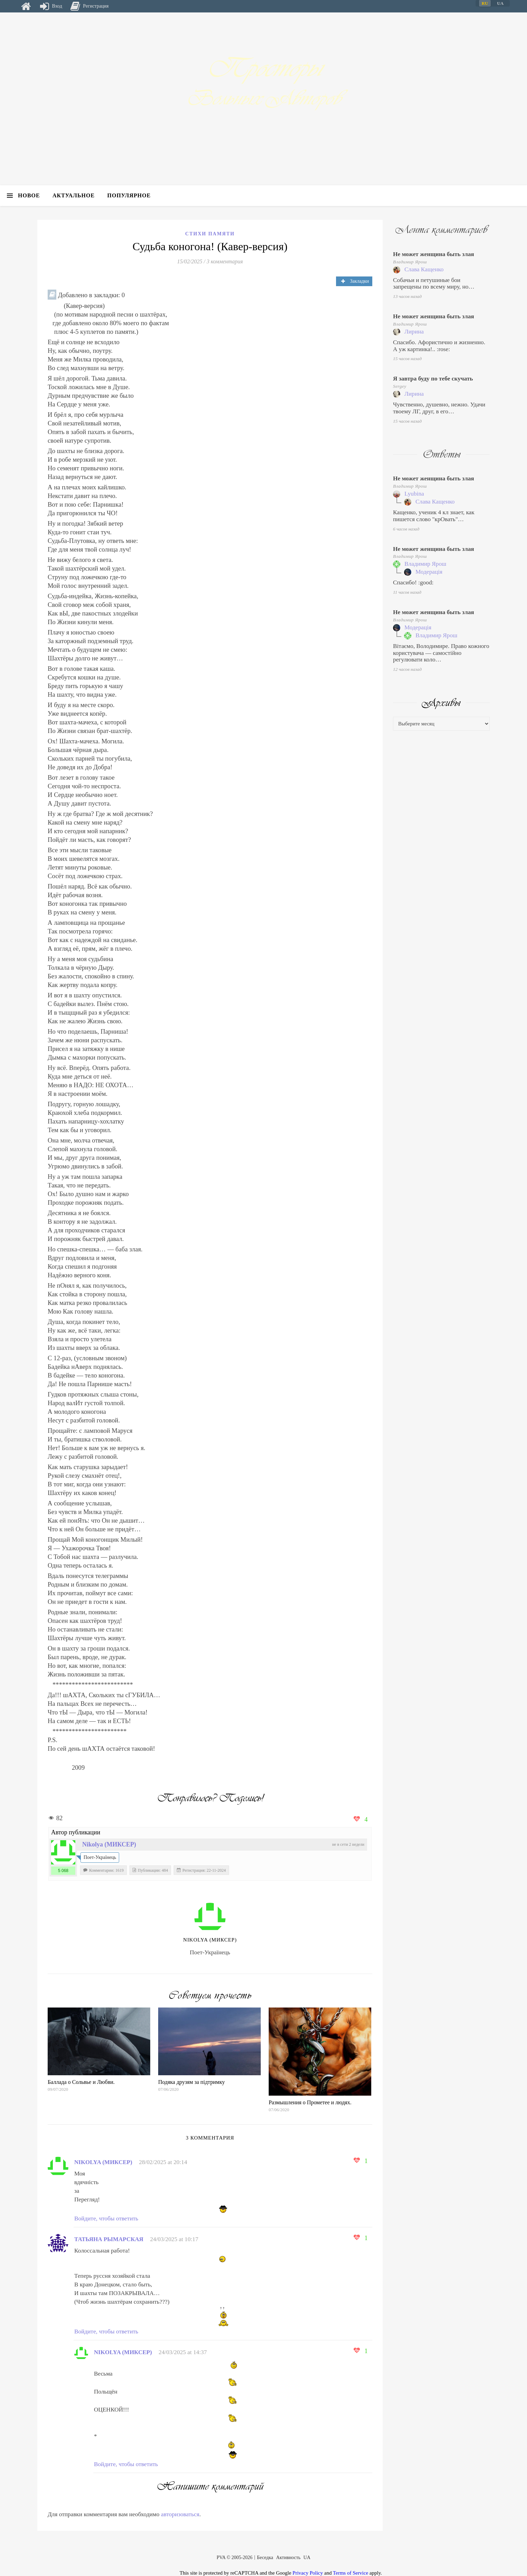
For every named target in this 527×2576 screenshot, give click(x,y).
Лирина (414, 331)
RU (484, 3)
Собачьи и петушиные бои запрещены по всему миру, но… (434, 283)
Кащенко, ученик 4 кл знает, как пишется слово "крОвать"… (434, 516)
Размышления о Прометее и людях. (310, 2102)
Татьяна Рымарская (108, 2239)
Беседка (265, 2557)
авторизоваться (180, 2514)
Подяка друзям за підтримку (191, 2082)
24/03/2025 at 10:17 (174, 2239)
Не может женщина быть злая (433, 254)
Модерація (428, 571)
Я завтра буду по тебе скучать (433, 378)
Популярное (129, 195)
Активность (288, 2557)
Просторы (263, 68)
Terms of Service (350, 2573)
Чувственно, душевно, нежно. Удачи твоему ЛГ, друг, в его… (439, 408)
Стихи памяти (209, 233)
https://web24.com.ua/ (60, 1978)
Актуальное (73, 195)
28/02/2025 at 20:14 (163, 2162)
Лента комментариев (441, 229)
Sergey (399, 386)
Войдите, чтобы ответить (106, 2218)
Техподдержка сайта (15, 2572)
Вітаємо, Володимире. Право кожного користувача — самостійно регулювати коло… (441, 653)
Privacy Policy (308, 2573)
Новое (29, 195)
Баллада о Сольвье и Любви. (81, 2082)
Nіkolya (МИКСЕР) (109, 1844)
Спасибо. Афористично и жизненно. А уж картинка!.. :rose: (439, 345)
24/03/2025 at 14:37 (183, 2352)
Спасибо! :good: (413, 582)
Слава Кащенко (423, 269)
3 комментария (225, 261)
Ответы (441, 454)
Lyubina (414, 493)
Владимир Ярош (410, 261)
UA (307, 2557)
